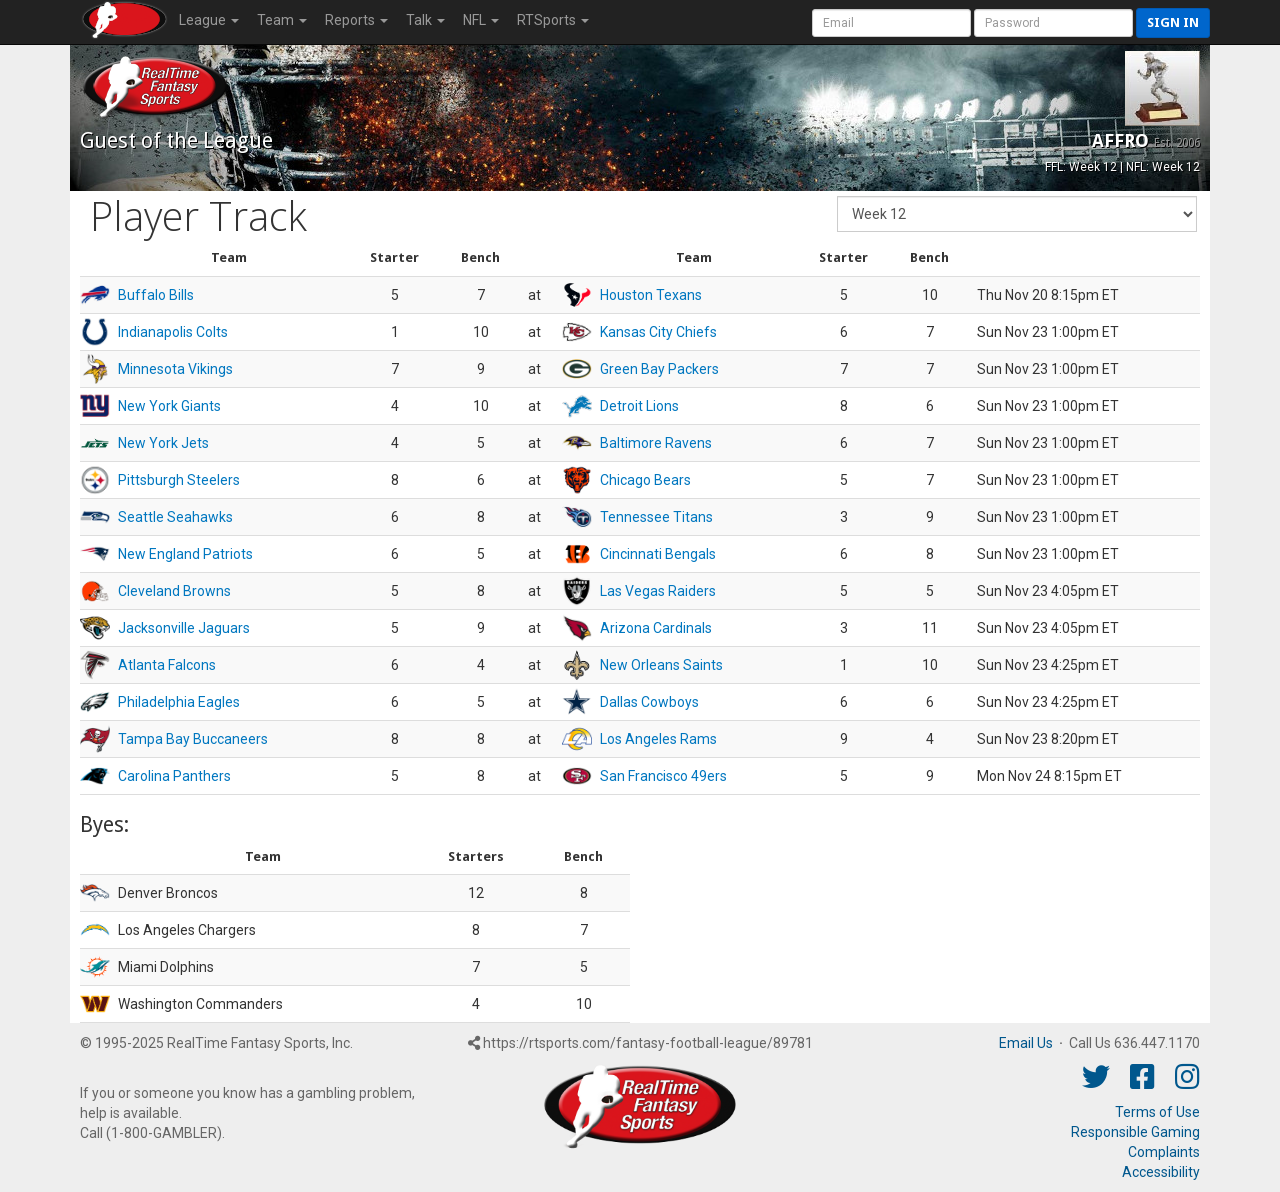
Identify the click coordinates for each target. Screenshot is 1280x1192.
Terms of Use (1157, 1112)
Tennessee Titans (656, 517)
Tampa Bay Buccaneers (193, 739)
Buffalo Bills (156, 295)
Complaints (1164, 1152)
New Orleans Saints (661, 665)
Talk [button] (425, 20)
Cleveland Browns (174, 591)
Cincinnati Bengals (658, 554)
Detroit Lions (639, 406)
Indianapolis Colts (173, 332)
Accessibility (1161, 1172)
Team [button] (282, 20)
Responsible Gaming (1135, 1132)
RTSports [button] (553, 20)
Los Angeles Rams (658, 739)
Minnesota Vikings (175, 369)
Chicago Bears (645, 480)
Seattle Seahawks (175, 517)
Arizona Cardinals (656, 628)
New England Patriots (185, 554)
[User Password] (1053, 23)
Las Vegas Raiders (658, 591)
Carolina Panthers (174, 776)
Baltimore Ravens (656, 443)
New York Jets (163, 443)
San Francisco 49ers (663, 776)
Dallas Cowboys (649, 702)
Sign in (1173, 22)
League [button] (209, 20)
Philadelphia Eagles (179, 702)
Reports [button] (356, 20)
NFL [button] (481, 20)
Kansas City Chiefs (658, 332)
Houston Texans (651, 295)
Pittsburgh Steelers (179, 480)
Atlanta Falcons (167, 665)
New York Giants (169, 406)
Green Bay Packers (659, 369)
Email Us (1026, 1043)
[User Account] (891, 23)
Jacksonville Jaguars (184, 628)
